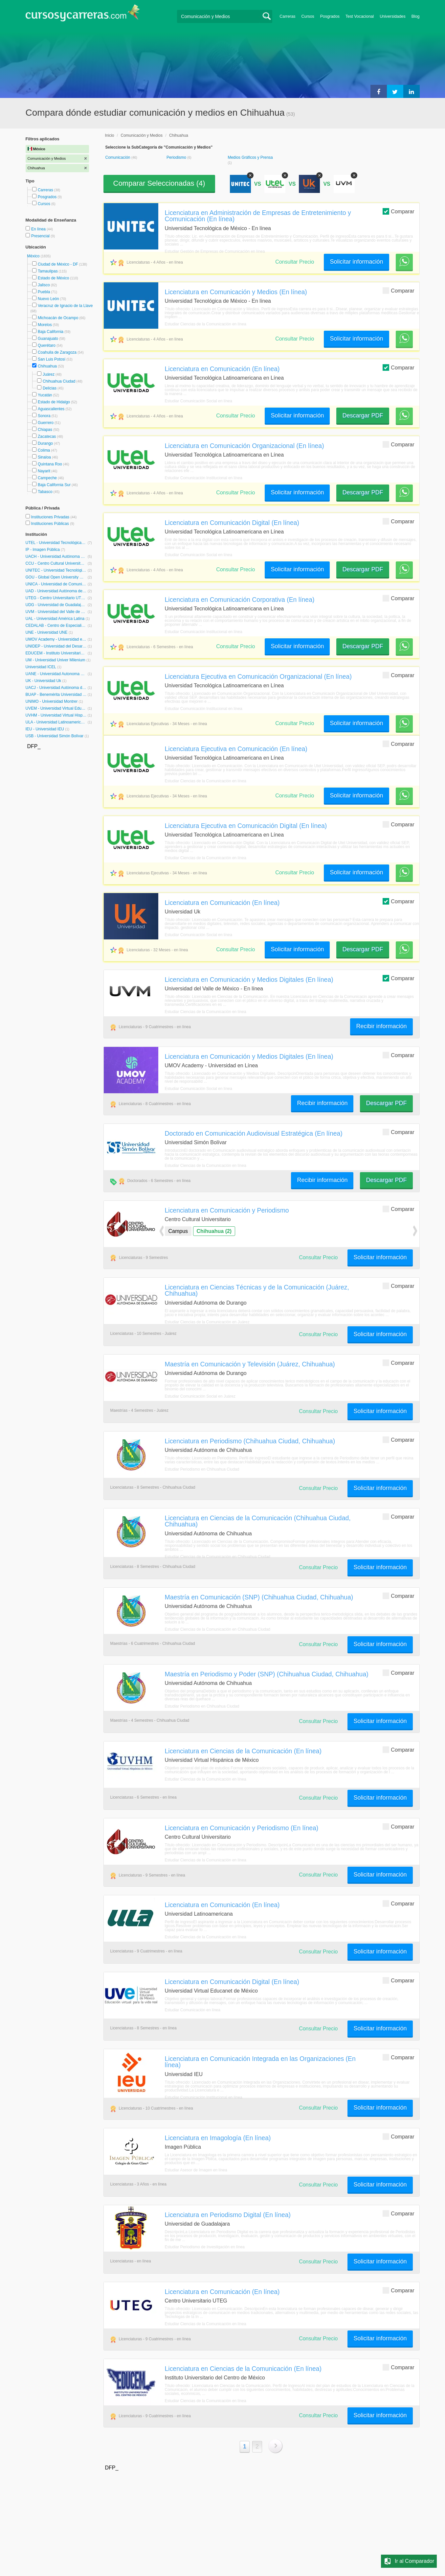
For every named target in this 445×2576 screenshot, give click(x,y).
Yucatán (45, 395)
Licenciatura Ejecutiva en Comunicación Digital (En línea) (246, 825)
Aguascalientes (51, 409)
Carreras (287, 16)
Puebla (44, 292)
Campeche (47, 478)
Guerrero (46, 422)
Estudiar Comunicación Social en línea (198, 401)
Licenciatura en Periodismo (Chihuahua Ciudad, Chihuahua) (250, 1441)
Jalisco (44, 285)
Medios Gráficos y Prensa (250, 157)
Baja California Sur (54, 485)
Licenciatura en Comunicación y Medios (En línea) (236, 291)
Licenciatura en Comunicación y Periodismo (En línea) (242, 1828)
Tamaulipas (48, 271)
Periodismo (177, 157)
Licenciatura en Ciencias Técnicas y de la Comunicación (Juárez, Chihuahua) (257, 1290)
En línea (39, 229)
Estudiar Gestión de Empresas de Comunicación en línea (215, 251)
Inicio (109, 135)
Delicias (49, 388)
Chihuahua (47, 366)
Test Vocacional (359, 16)
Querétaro (47, 345)
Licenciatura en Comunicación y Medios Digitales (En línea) (249, 979)
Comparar (398, 211)
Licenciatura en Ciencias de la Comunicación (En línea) (243, 1751)
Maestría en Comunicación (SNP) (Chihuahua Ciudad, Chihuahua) (259, 1597)
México (34, 256)
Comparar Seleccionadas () (159, 183)
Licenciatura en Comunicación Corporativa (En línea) (240, 599)
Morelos (45, 324)
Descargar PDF (362, 415)
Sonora (44, 416)
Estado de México (53, 278)
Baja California (50, 331)
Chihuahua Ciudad (59, 381)
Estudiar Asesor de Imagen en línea (196, 2170)
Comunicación (118, 157)
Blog (416, 16)
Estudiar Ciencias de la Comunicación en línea (205, 324)
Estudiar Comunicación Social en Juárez (200, 1396)
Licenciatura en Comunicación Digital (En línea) (232, 522)
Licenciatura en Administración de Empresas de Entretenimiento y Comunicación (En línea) (258, 216)
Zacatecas (47, 436)
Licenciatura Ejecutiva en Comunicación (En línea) (236, 748)
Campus (178, 1231)
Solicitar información (356, 261)
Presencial (41, 236)
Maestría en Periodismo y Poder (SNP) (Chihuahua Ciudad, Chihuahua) (266, 1674)
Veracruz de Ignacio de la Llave (65, 305)
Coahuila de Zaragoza (57, 352)
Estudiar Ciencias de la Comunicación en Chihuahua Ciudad (218, 1556)
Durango (45, 443)
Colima (44, 450)
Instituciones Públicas (52, 523)
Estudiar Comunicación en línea (192, 2010)
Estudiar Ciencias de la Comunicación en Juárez (207, 1322)
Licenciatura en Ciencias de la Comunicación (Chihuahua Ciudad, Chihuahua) (258, 1521)
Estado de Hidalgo (54, 402)
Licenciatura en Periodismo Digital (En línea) (228, 2214)
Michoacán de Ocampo (58, 318)
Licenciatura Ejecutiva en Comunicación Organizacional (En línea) (258, 676)
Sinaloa (44, 457)
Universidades (393, 16)
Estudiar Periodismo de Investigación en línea (205, 2247)
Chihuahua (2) (214, 1231)
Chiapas (45, 429)
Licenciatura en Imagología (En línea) (218, 2137)
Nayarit (44, 471)
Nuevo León (48, 298)
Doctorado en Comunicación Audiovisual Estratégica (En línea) (254, 1133)
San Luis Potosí (51, 359)
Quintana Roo (50, 464)
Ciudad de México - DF (58, 264)
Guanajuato (48, 338)
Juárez (49, 374)
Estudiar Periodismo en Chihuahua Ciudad (202, 1469)
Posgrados (330, 16)
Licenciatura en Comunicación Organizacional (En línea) (244, 445)
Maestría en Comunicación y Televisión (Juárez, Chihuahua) (250, 1364)
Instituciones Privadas (54, 517)
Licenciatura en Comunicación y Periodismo (227, 1210)
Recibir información (381, 1026)
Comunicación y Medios (142, 135)
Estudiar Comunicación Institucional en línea (203, 478)
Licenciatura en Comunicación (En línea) (222, 368)
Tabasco (45, 491)
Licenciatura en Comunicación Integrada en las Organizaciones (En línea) (260, 2061)
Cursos (307, 16)
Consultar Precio (294, 262)
